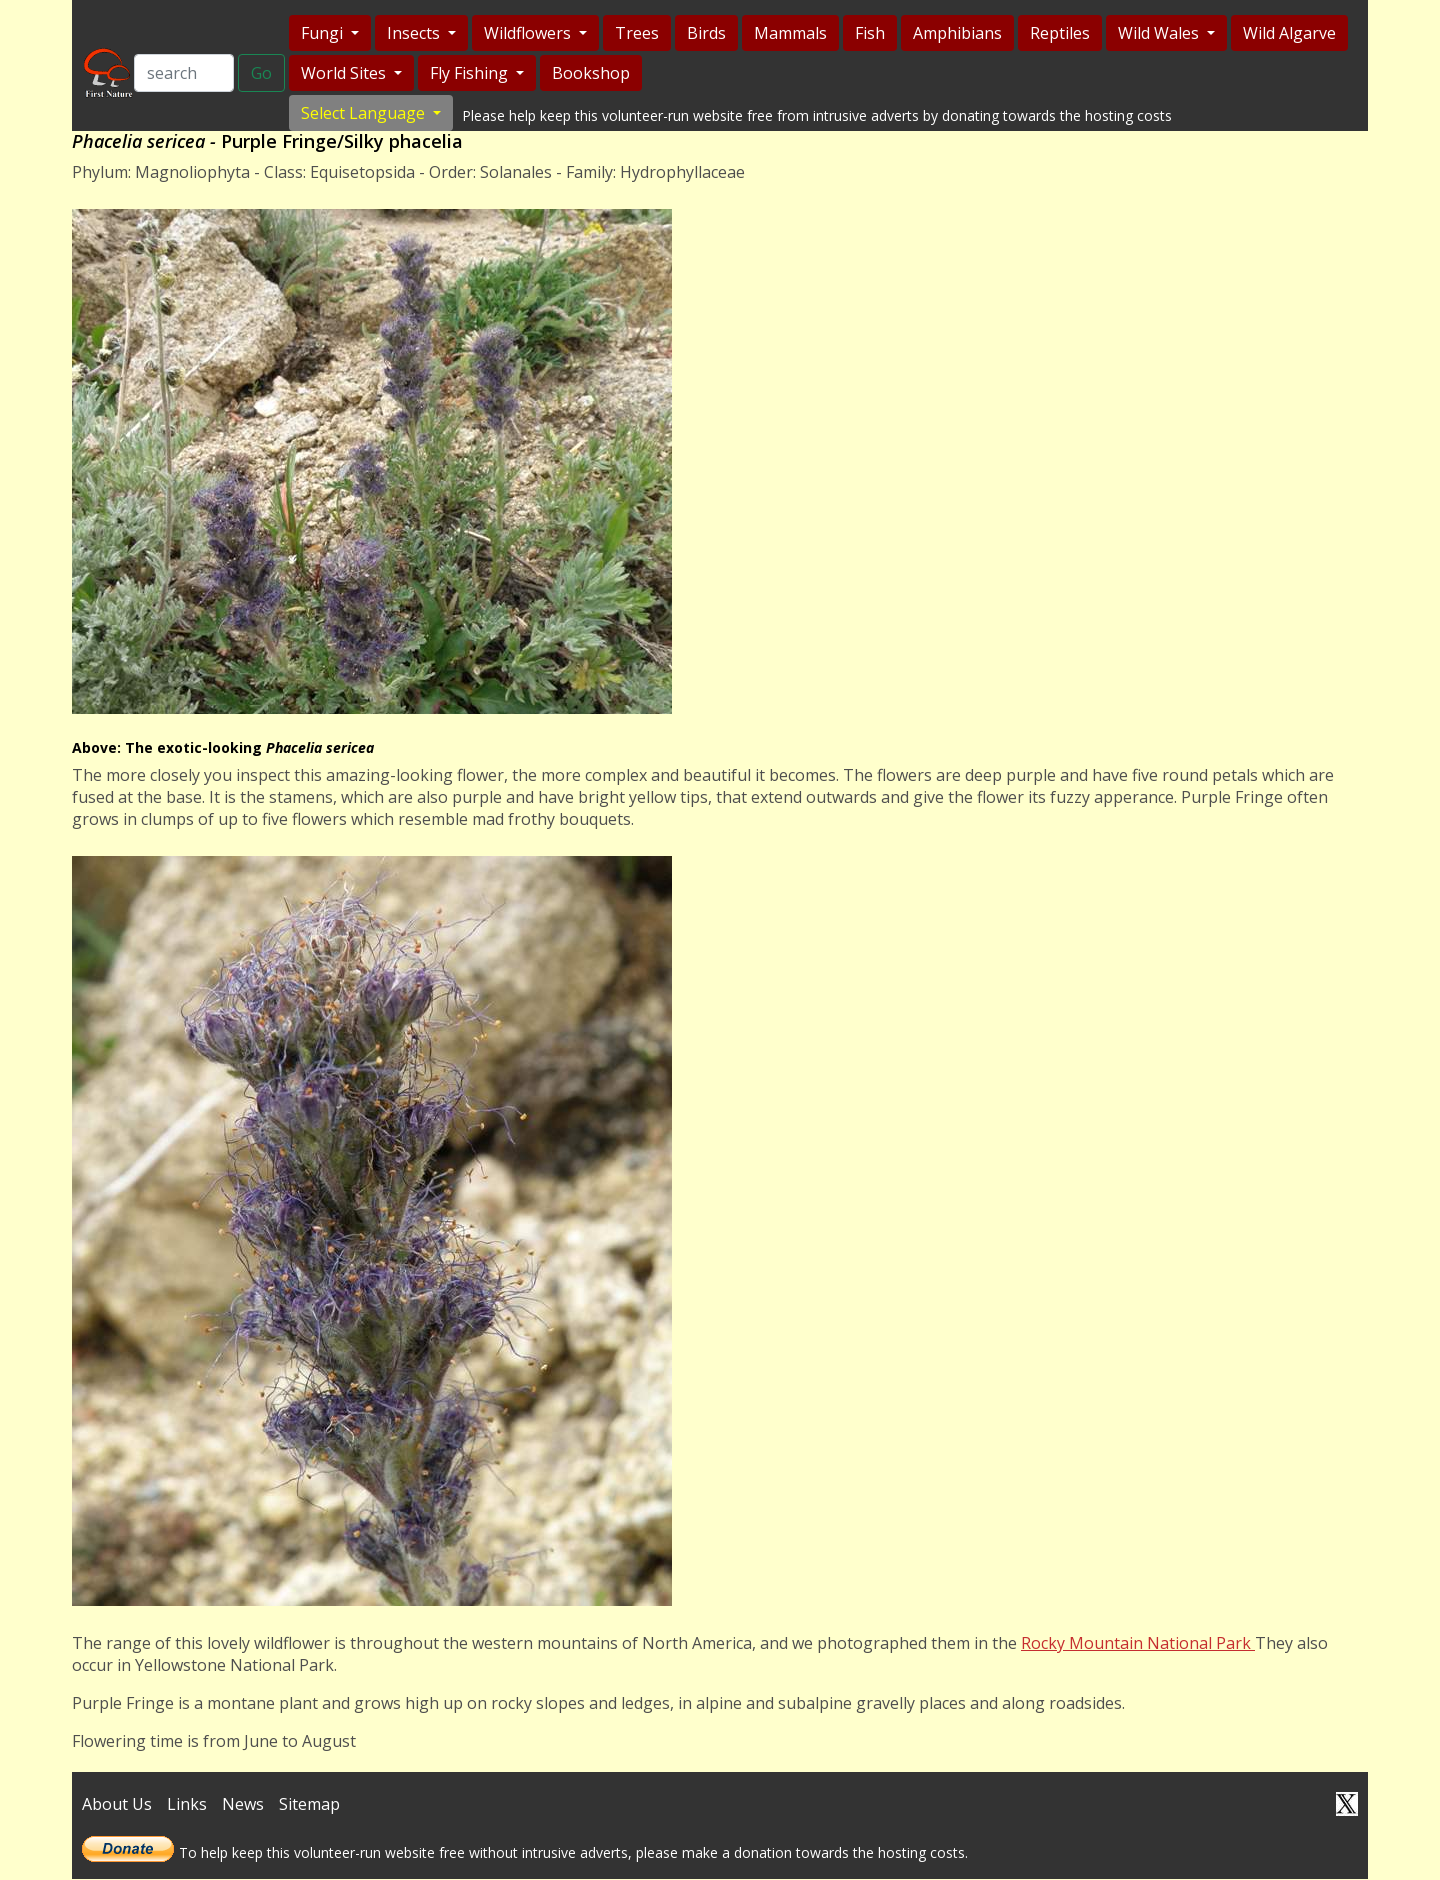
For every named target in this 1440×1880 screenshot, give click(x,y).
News (243, 1806)
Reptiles (1058, 33)
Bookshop (589, 73)
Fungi (322, 33)
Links (187, 1806)
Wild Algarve (1287, 33)
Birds (704, 33)
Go (259, 74)
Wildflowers (527, 33)
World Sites (343, 73)
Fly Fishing (469, 73)
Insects (413, 33)
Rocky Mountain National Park (1138, 1645)
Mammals (788, 33)
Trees (635, 33)
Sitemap (309, 1806)
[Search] (182, 74)
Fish (868, 33)
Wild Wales (1158, 33)
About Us (117, 1806)
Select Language (363, 113)
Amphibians (955, 33)
